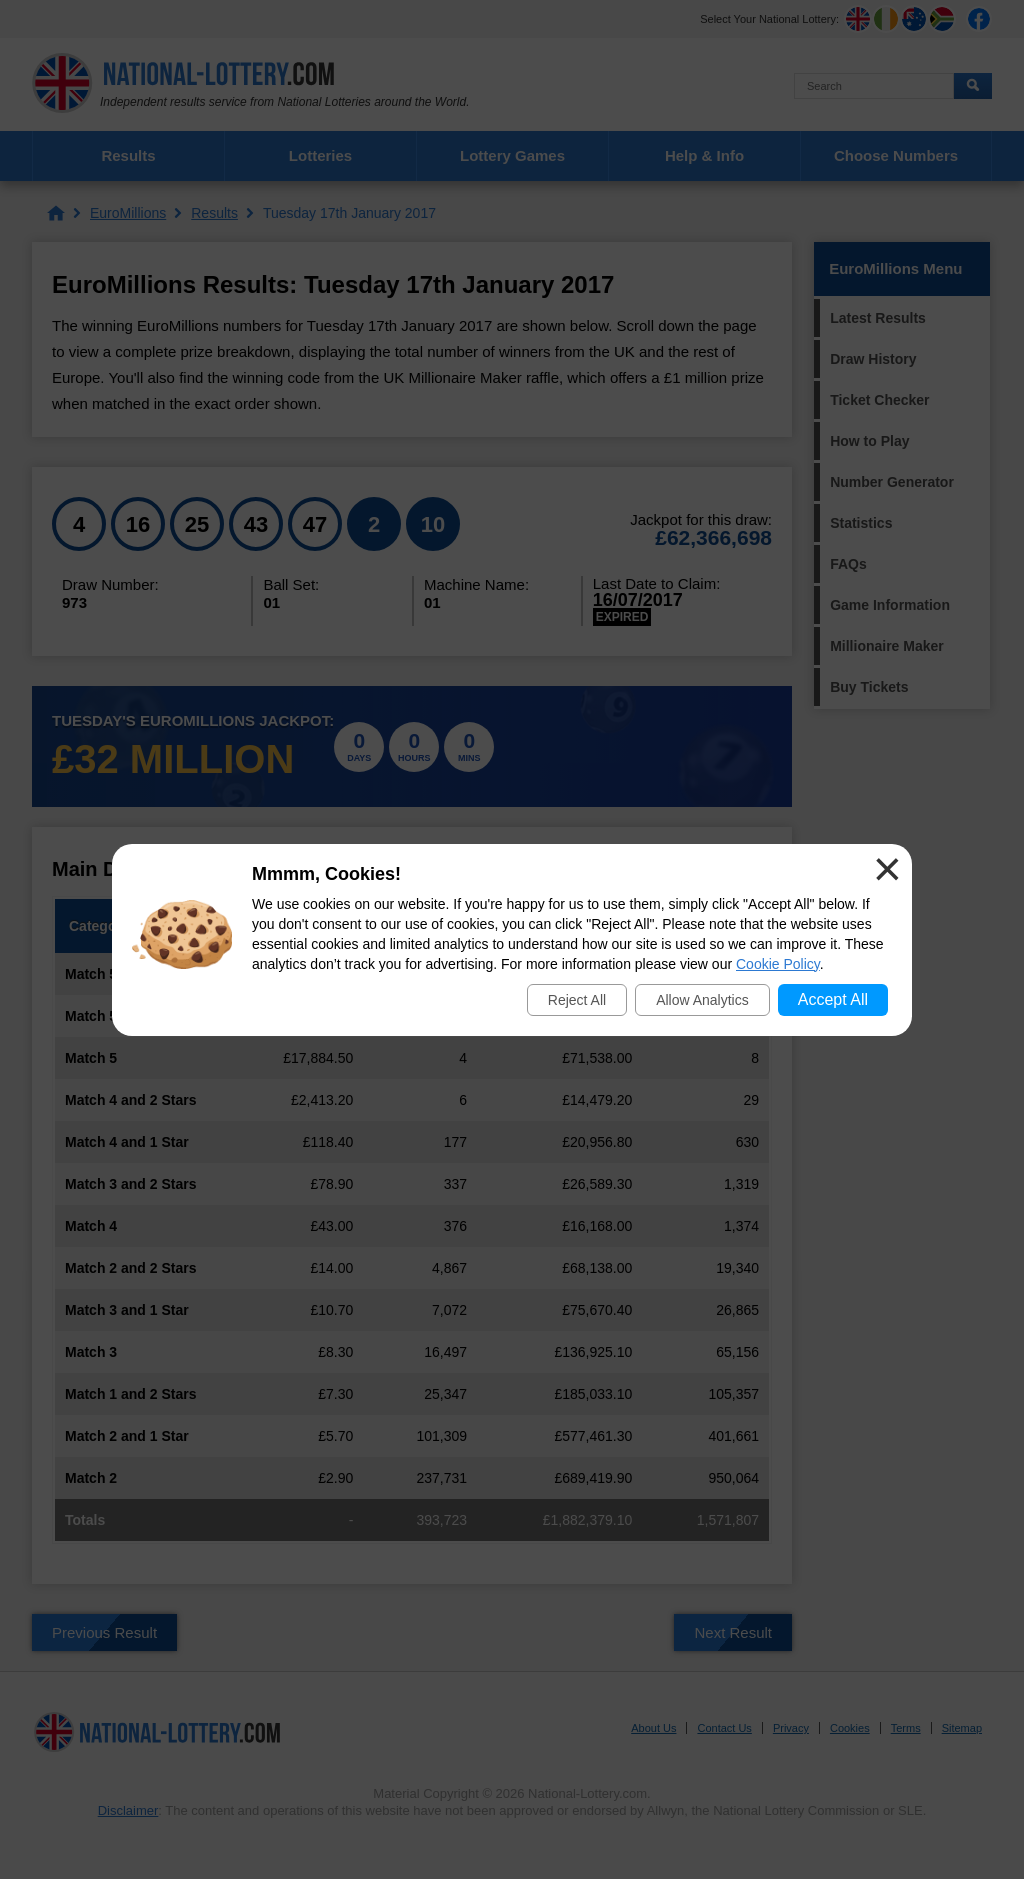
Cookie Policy (778, 964)
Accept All (833, 999)
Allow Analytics (702, 1000)
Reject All (577, 1000)
